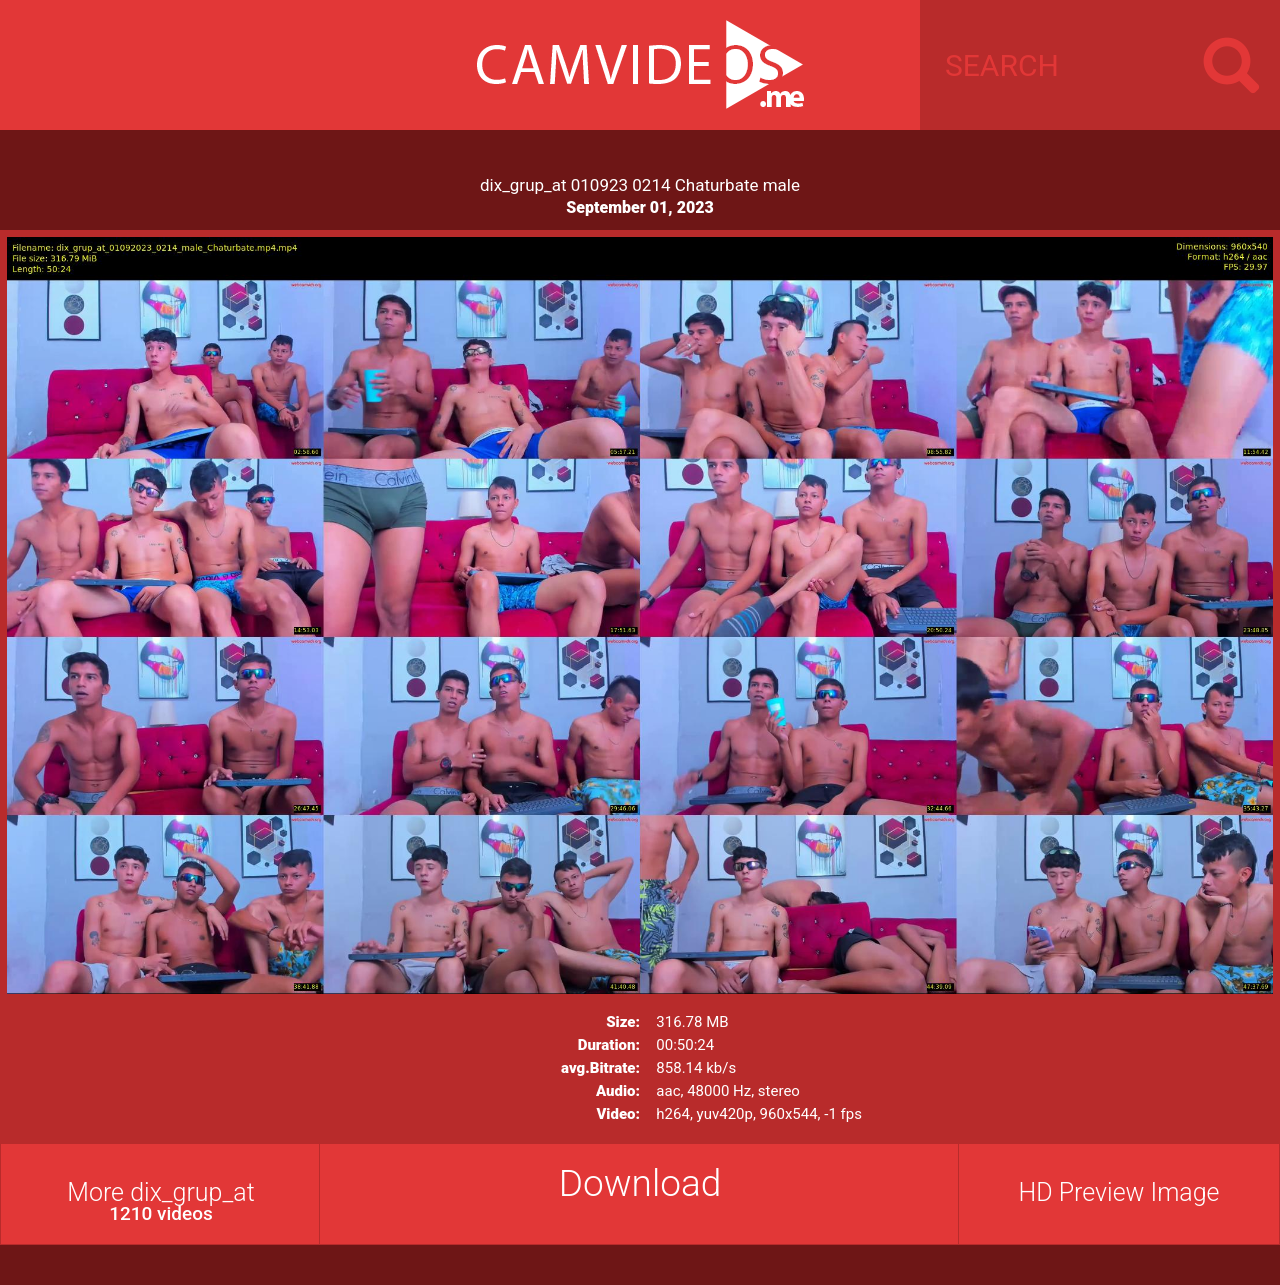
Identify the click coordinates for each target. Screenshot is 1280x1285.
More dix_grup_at (161, 1201)
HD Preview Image (1118, 1192)
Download (640, 1183)
